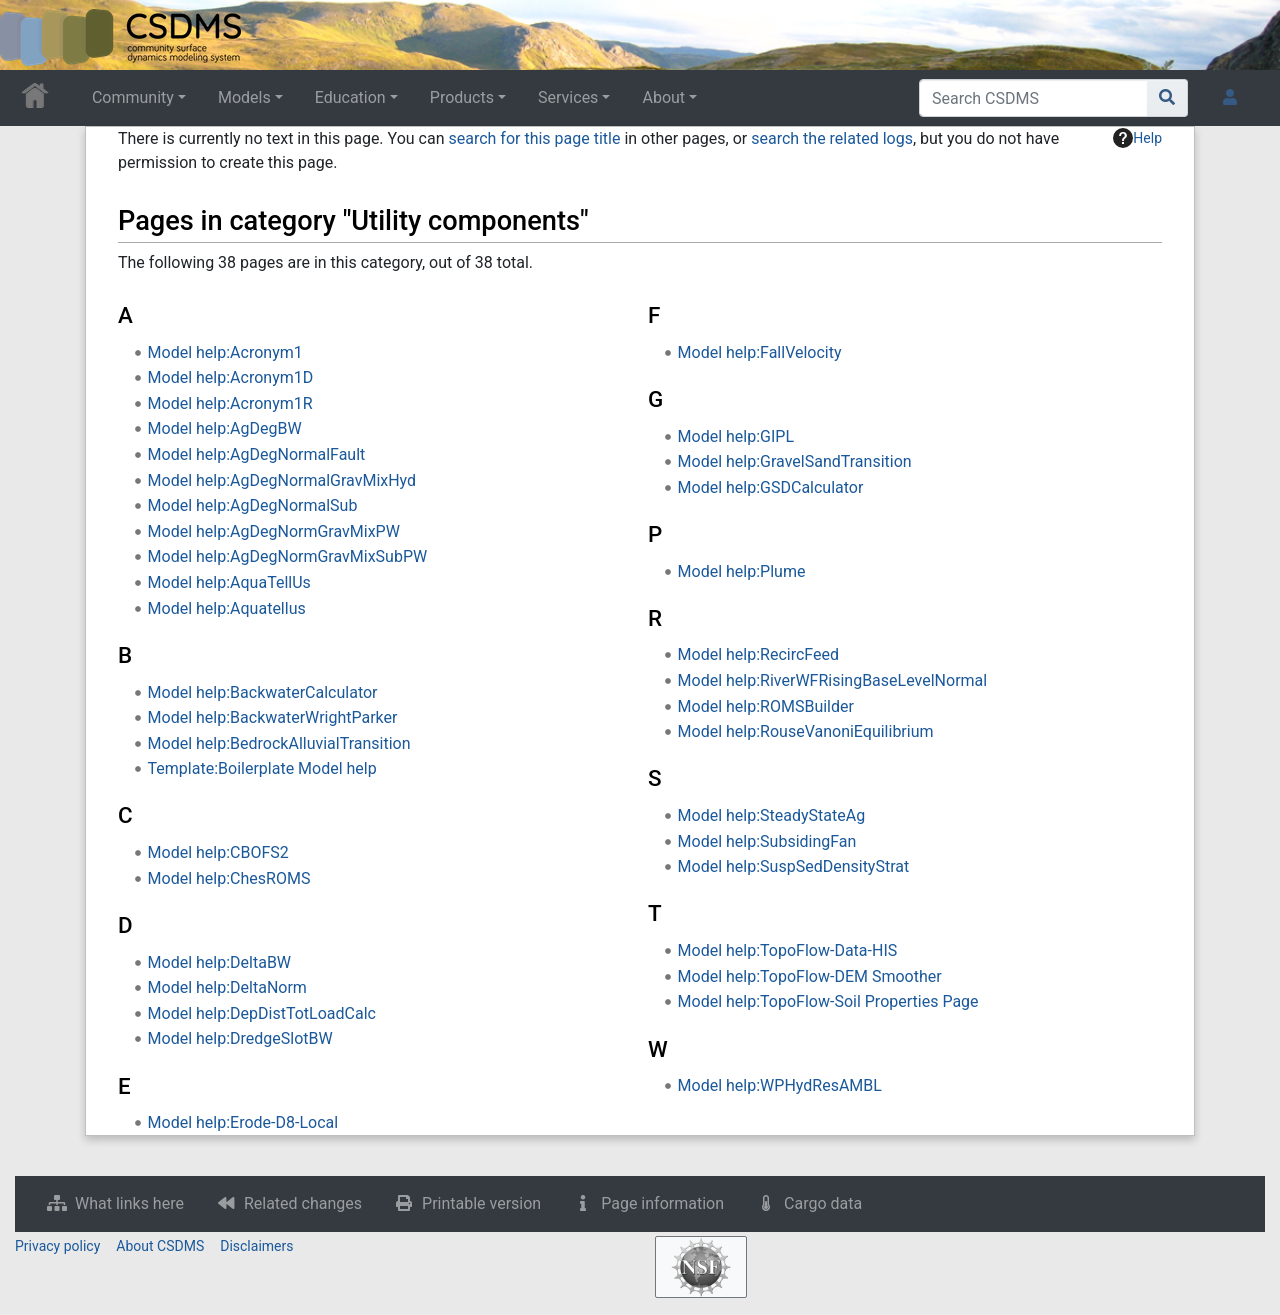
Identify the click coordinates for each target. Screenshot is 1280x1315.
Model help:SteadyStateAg (772, 815)
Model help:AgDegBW (225, 428)
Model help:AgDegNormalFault (257, 454)
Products (462, 97)
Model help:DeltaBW (219, 962)
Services (568, 97)
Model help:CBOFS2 (218, 852)
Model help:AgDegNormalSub (253, 505)
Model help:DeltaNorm (227, 987)
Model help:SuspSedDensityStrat (794, 866)
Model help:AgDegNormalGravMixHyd (282, 480)
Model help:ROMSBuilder (766, 706)
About (663, 97)
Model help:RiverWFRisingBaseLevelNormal (833, 680)
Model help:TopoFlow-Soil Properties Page (828, 1001)
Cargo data (823, 1203)
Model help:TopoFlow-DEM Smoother (810, 976)
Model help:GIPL (736, 436)
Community (133, 97)
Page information (662, 1203)
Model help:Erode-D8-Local (243, 1122)
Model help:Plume (742, 571)
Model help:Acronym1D (231, 377)
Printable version (481, 1203)
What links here (129, 1203)
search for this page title (534, 138)
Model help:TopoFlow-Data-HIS (788, 950)
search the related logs (832, 138)
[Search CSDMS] (1033, 98)
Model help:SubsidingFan (767, 841)
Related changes (303, 1203)
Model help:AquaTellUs (229, 582)
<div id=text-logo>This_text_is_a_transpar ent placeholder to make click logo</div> (32, 35)
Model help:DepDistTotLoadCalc (262, 1013)
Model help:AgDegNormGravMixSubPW (288, 556)
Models (244, 97)
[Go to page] (1167, 98)
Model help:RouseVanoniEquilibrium (806, 731)
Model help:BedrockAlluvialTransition (279, 743)
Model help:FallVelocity (760, 352)
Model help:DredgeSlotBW (240, 1038)
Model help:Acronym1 (225, 352)
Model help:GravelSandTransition (795, 461)
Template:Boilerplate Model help (262, 768)
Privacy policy (57, 1246)
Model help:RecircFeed (758, 654)
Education (350, 97)
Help (1137, 138)
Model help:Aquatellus (227, 608)
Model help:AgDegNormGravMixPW (274, 531)
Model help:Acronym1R (230, 403)
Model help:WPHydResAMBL (780, 1085)
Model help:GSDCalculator (771, 487)
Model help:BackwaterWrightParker (273, 717)
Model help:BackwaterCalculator (263, 692)
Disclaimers (256, 1246)
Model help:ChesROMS (229, 878)
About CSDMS (160, 1246)
